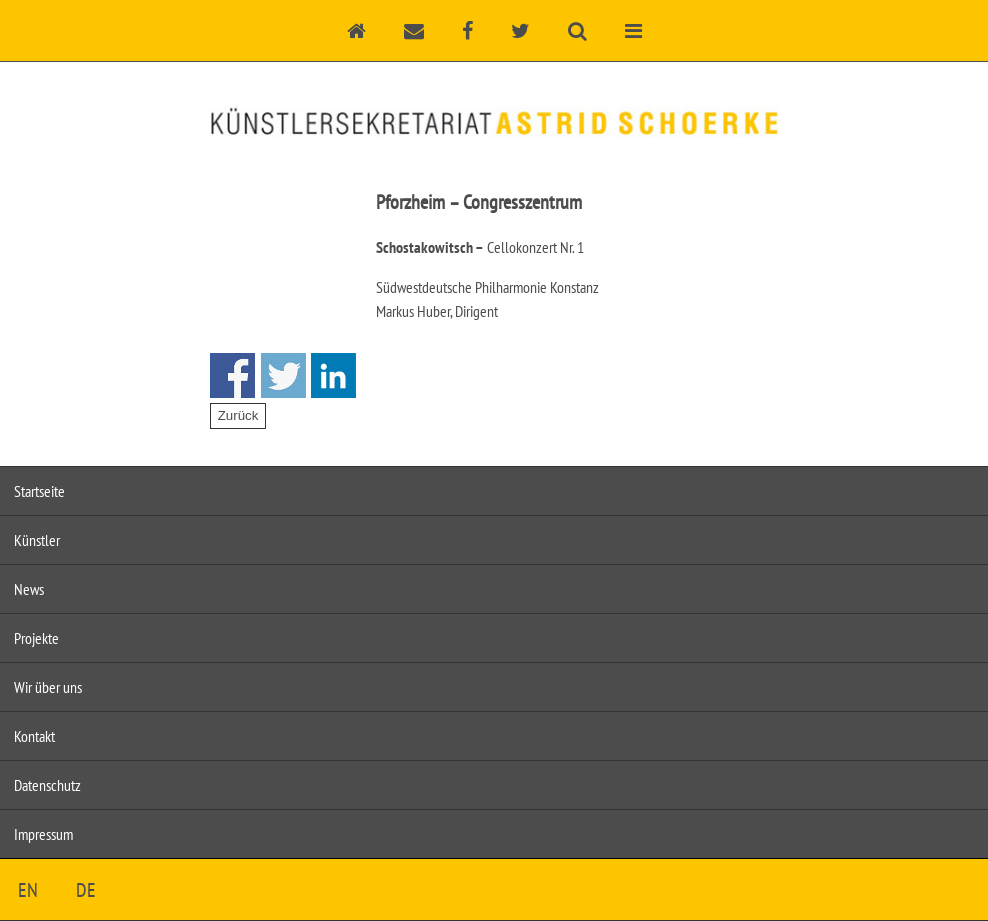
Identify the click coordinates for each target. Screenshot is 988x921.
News (29, 589)
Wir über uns (48, 687)
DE (86, 890)
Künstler (37, 540)
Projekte (36, 638)
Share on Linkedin (333, 375)
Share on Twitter (283, 375)
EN (28, 890)
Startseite (39, 491)
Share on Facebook (232, 375)
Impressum (43, 834)
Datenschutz (47, 785)
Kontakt (34, 736)
